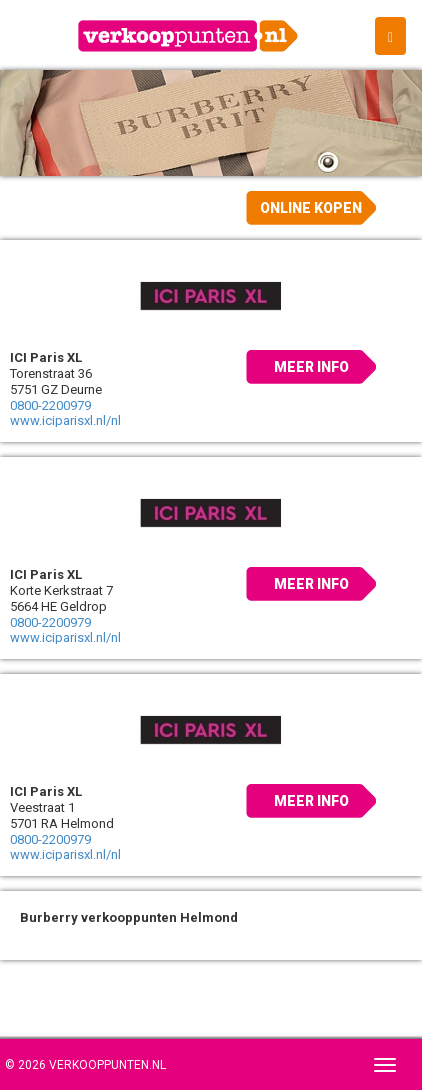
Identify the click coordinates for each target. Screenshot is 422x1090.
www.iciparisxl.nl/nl (65, 420)
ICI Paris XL (46, 357)
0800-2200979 (50, 405)
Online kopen (311, 208)
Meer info (311, 367)
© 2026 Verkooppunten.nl (85, 1065)
